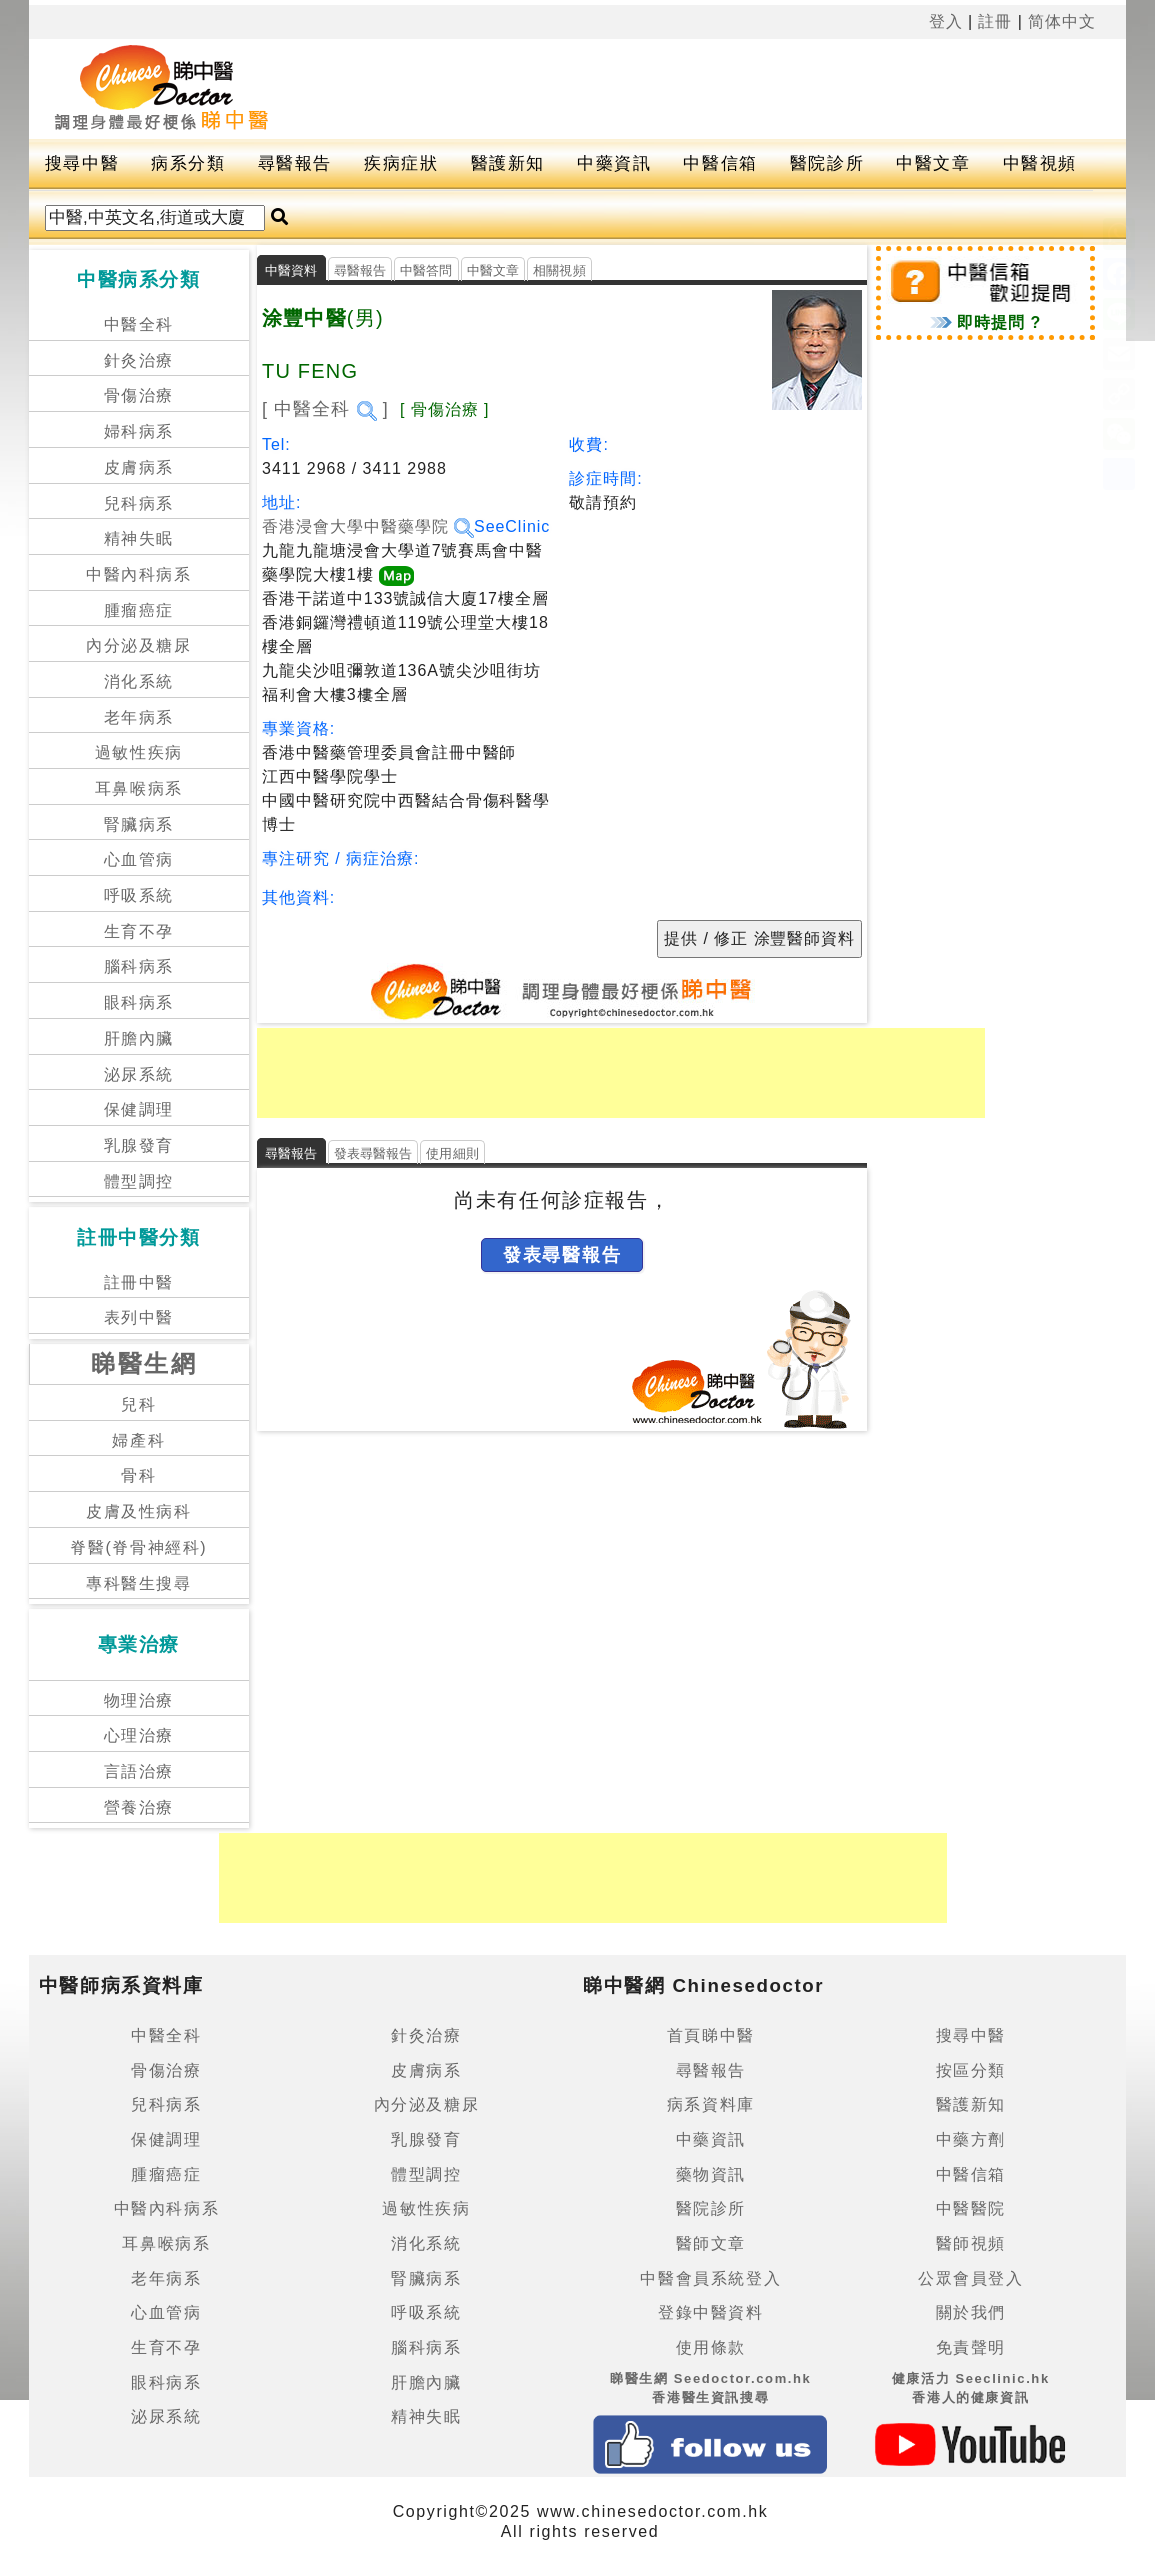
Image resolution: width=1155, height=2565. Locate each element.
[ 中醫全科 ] (325, 409)
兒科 (138, 1404)
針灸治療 (139, 360)
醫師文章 (711, 2243)
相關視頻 (559, 270)
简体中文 (1062, 21)
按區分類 (971, 2070)
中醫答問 (426, 270)
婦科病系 (139, 431)
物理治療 (139, 1700)
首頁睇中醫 (711, 2035)
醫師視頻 (971, 2243)
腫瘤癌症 (139, 610)
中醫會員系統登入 (710, 2278)
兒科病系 (139, 503)
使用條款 (711, 2347)
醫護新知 (508, 163)
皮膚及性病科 (139, 1511)
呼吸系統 (139, 895)
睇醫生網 (144, 1363)
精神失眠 (139, 538)
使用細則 (452, 1153)
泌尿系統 (139, 1074)
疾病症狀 (401, 163)
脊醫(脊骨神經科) (138, 1547)
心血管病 (139, 859)
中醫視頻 (1040, 163)
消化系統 (139, 681)
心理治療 (139, 1735)
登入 (946, 21)
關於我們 (971, 2312)
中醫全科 (139, 324)
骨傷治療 (139, 395)
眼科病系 (139, 1002)
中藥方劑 (971, 2139)
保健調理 (139, 1109)
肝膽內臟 (139, 1038)
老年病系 (139, 717)
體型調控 (139, 1181)
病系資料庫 (711, 2104)
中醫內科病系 (139, 574)
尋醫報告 (295, 163)
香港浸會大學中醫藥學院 (368, 526)
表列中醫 (139, 1317)
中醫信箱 (720, 163)
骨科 (138, 1475)
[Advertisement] (708, 89)
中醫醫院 (971, 2208)
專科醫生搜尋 (139, 1583)
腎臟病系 (139, 824)
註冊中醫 (139, 1282)
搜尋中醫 (82, 163)
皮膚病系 (139, 467)
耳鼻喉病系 (139, 788)
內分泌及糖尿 (139, 645)
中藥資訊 (614, 163)
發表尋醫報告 (373, 1153)
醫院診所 (827, 163)
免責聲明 (971, 2347)
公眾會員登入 (971, 2278)
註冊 (995, 21)
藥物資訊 (711, 2174)
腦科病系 (139, 966)
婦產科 (138, 1440)
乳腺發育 (139, 1145)
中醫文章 (933, 163)
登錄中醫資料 (711, 2312)
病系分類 (188, 163)
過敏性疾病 (139, 752)
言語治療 (139, 1771)
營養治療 (139, 1807)
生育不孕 (139, 931)
